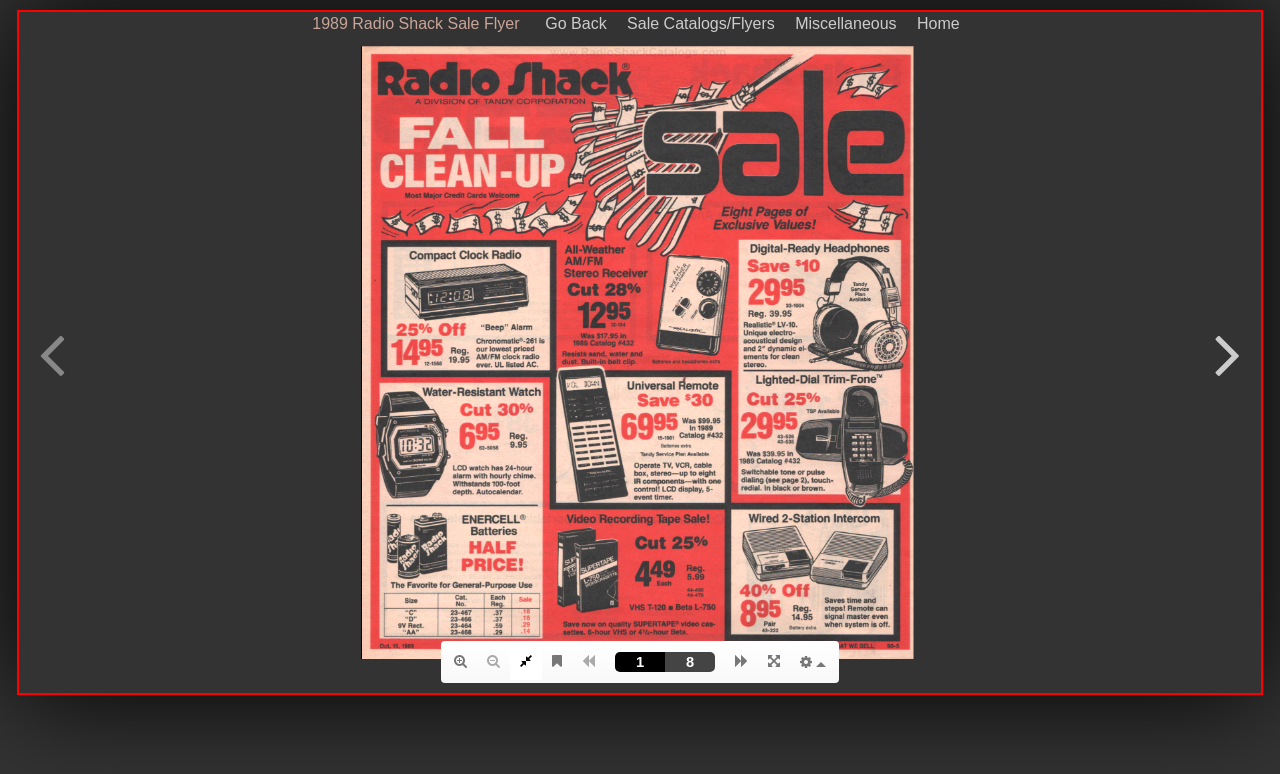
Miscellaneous (845, 23)
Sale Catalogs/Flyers (701, 23)
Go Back (569, 23)
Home (938, 23)
